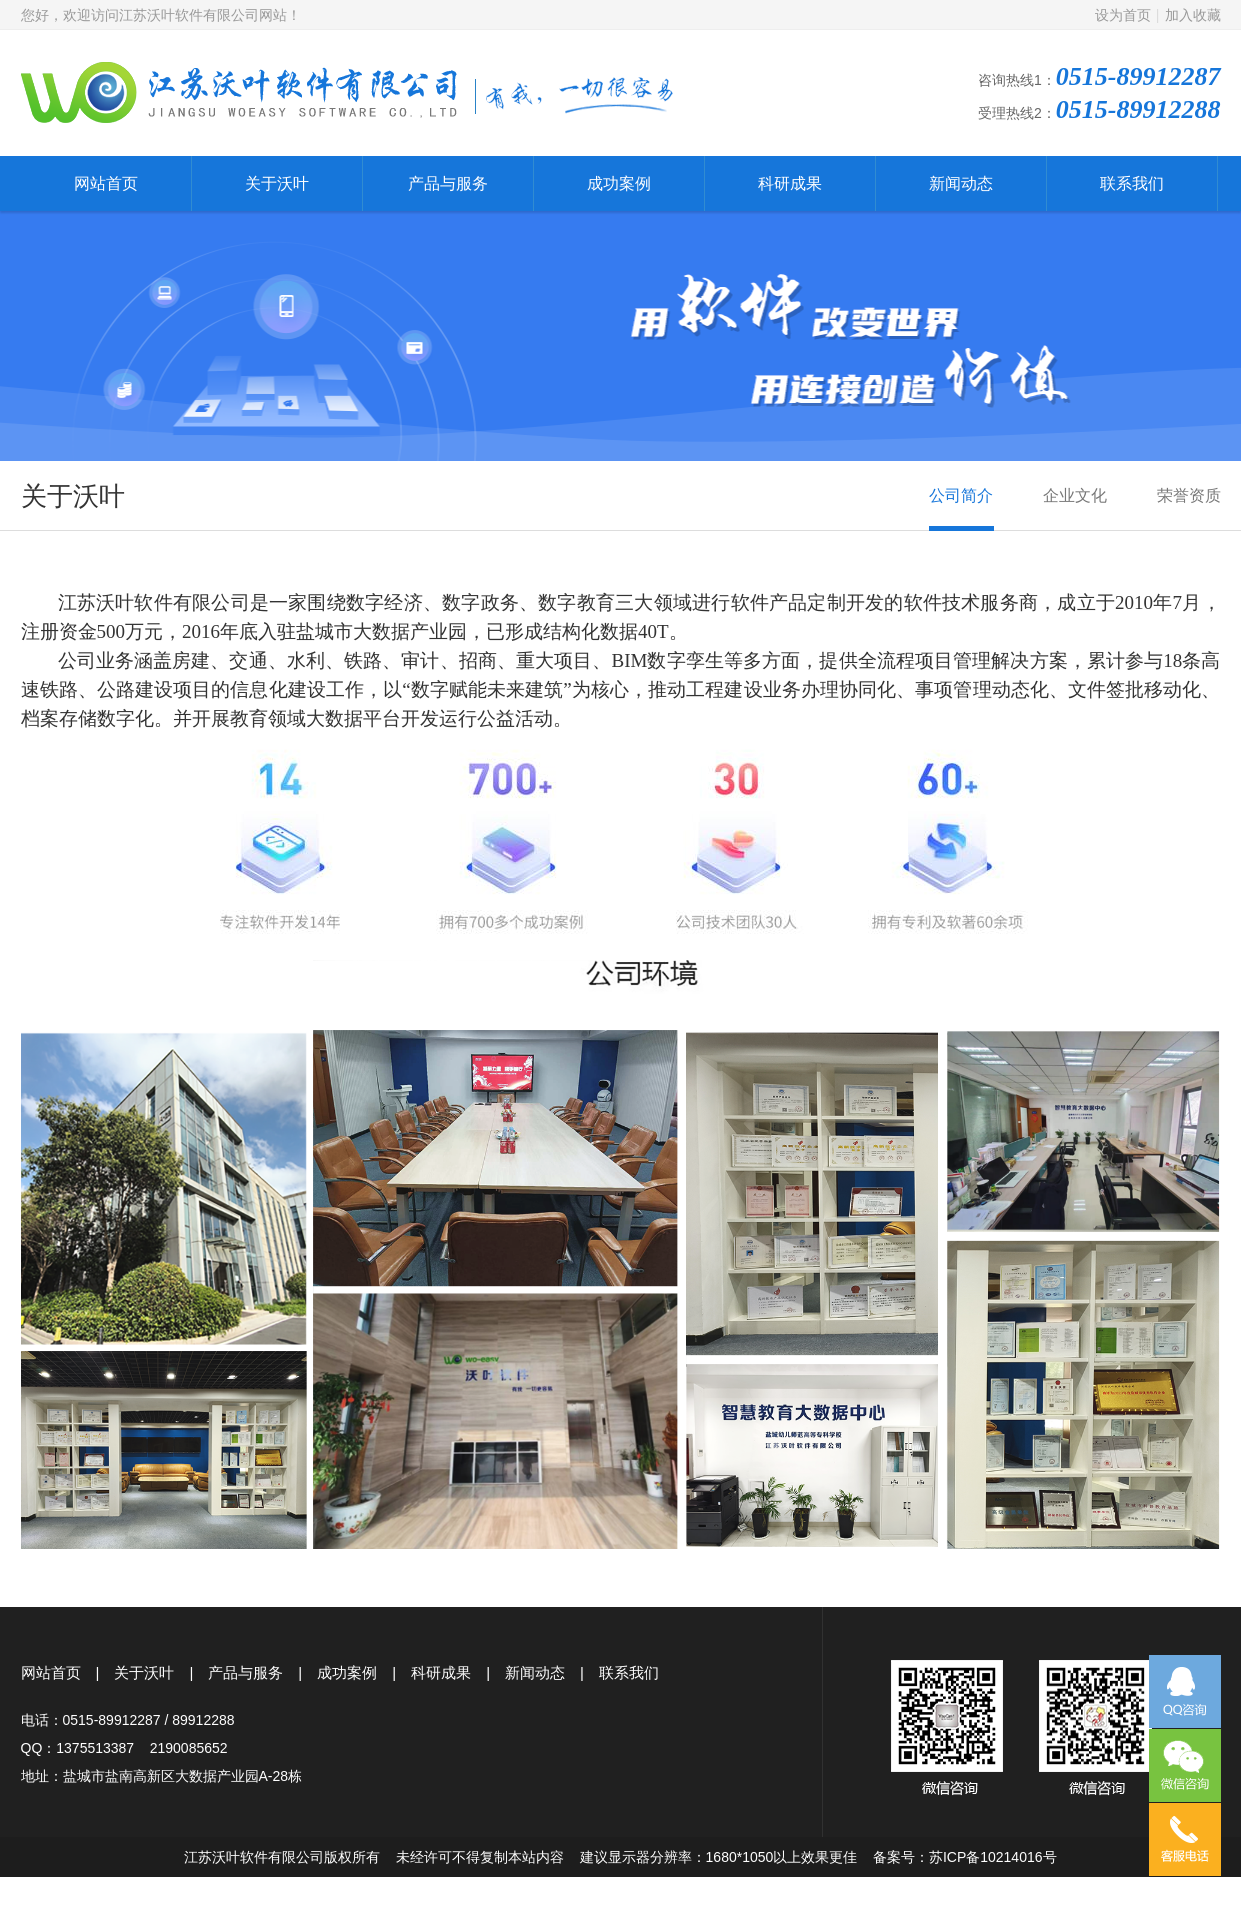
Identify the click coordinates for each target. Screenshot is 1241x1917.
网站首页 (106, 183)
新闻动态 (961, 183)
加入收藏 (1193, 15)
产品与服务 (448, 183)
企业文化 (1075, 509)
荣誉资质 (1189, 509)
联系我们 (1132, 183)
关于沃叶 (277, 183)
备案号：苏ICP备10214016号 (965, 1857)
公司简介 (961, 509)
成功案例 (619, 183)
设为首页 (1123, 15)
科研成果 (790, 183)
